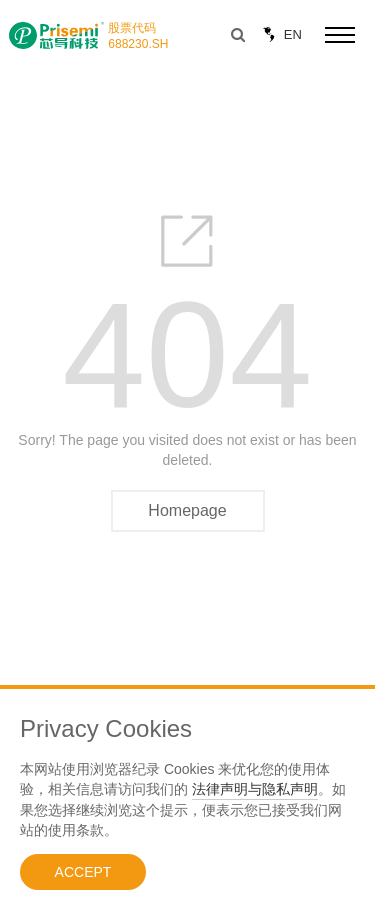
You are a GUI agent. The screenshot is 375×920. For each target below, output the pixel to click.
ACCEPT (83, 872)
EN (279, 35)
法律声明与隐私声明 (255, 789)
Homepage (187, 510)
